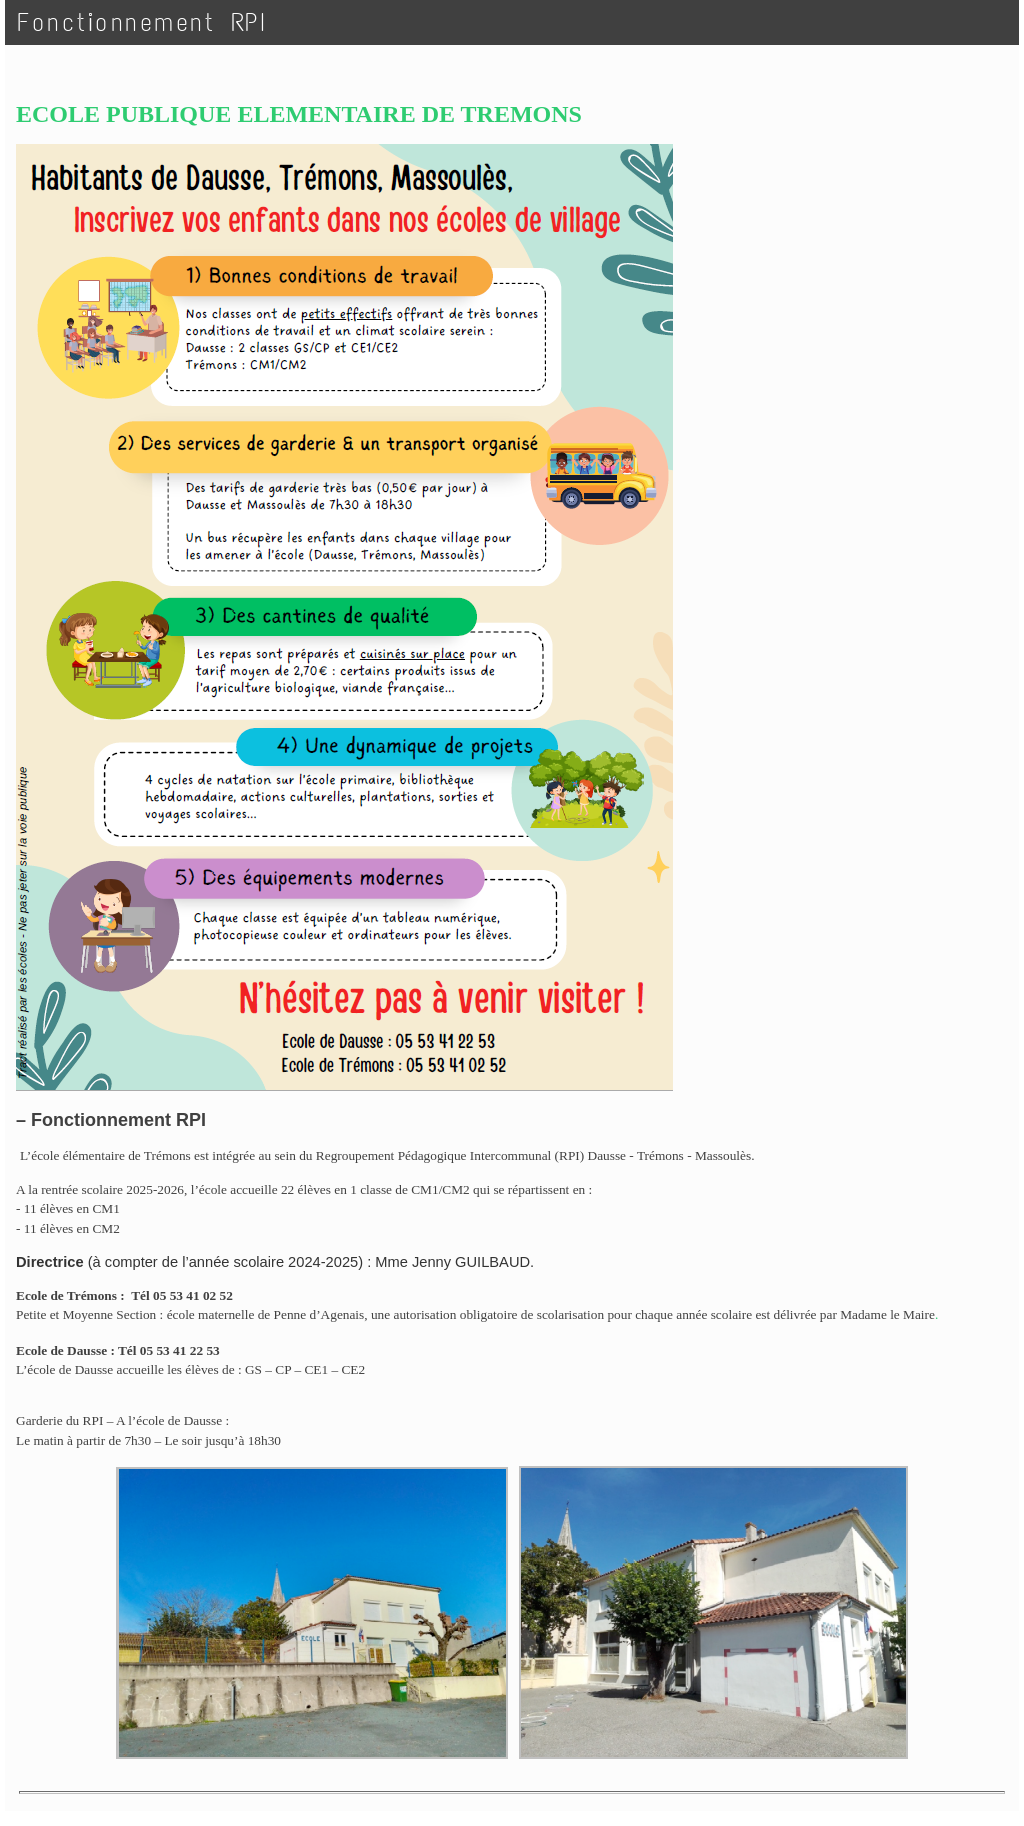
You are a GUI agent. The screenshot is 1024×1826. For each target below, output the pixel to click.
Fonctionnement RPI (142, 22)
